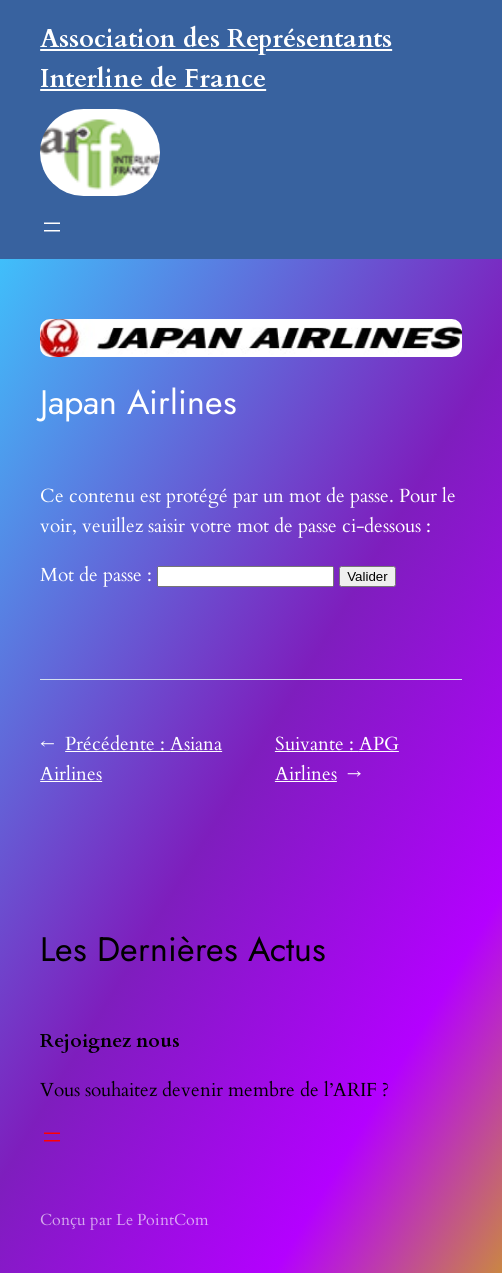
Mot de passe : (187, 575)
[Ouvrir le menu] (52, 227)
